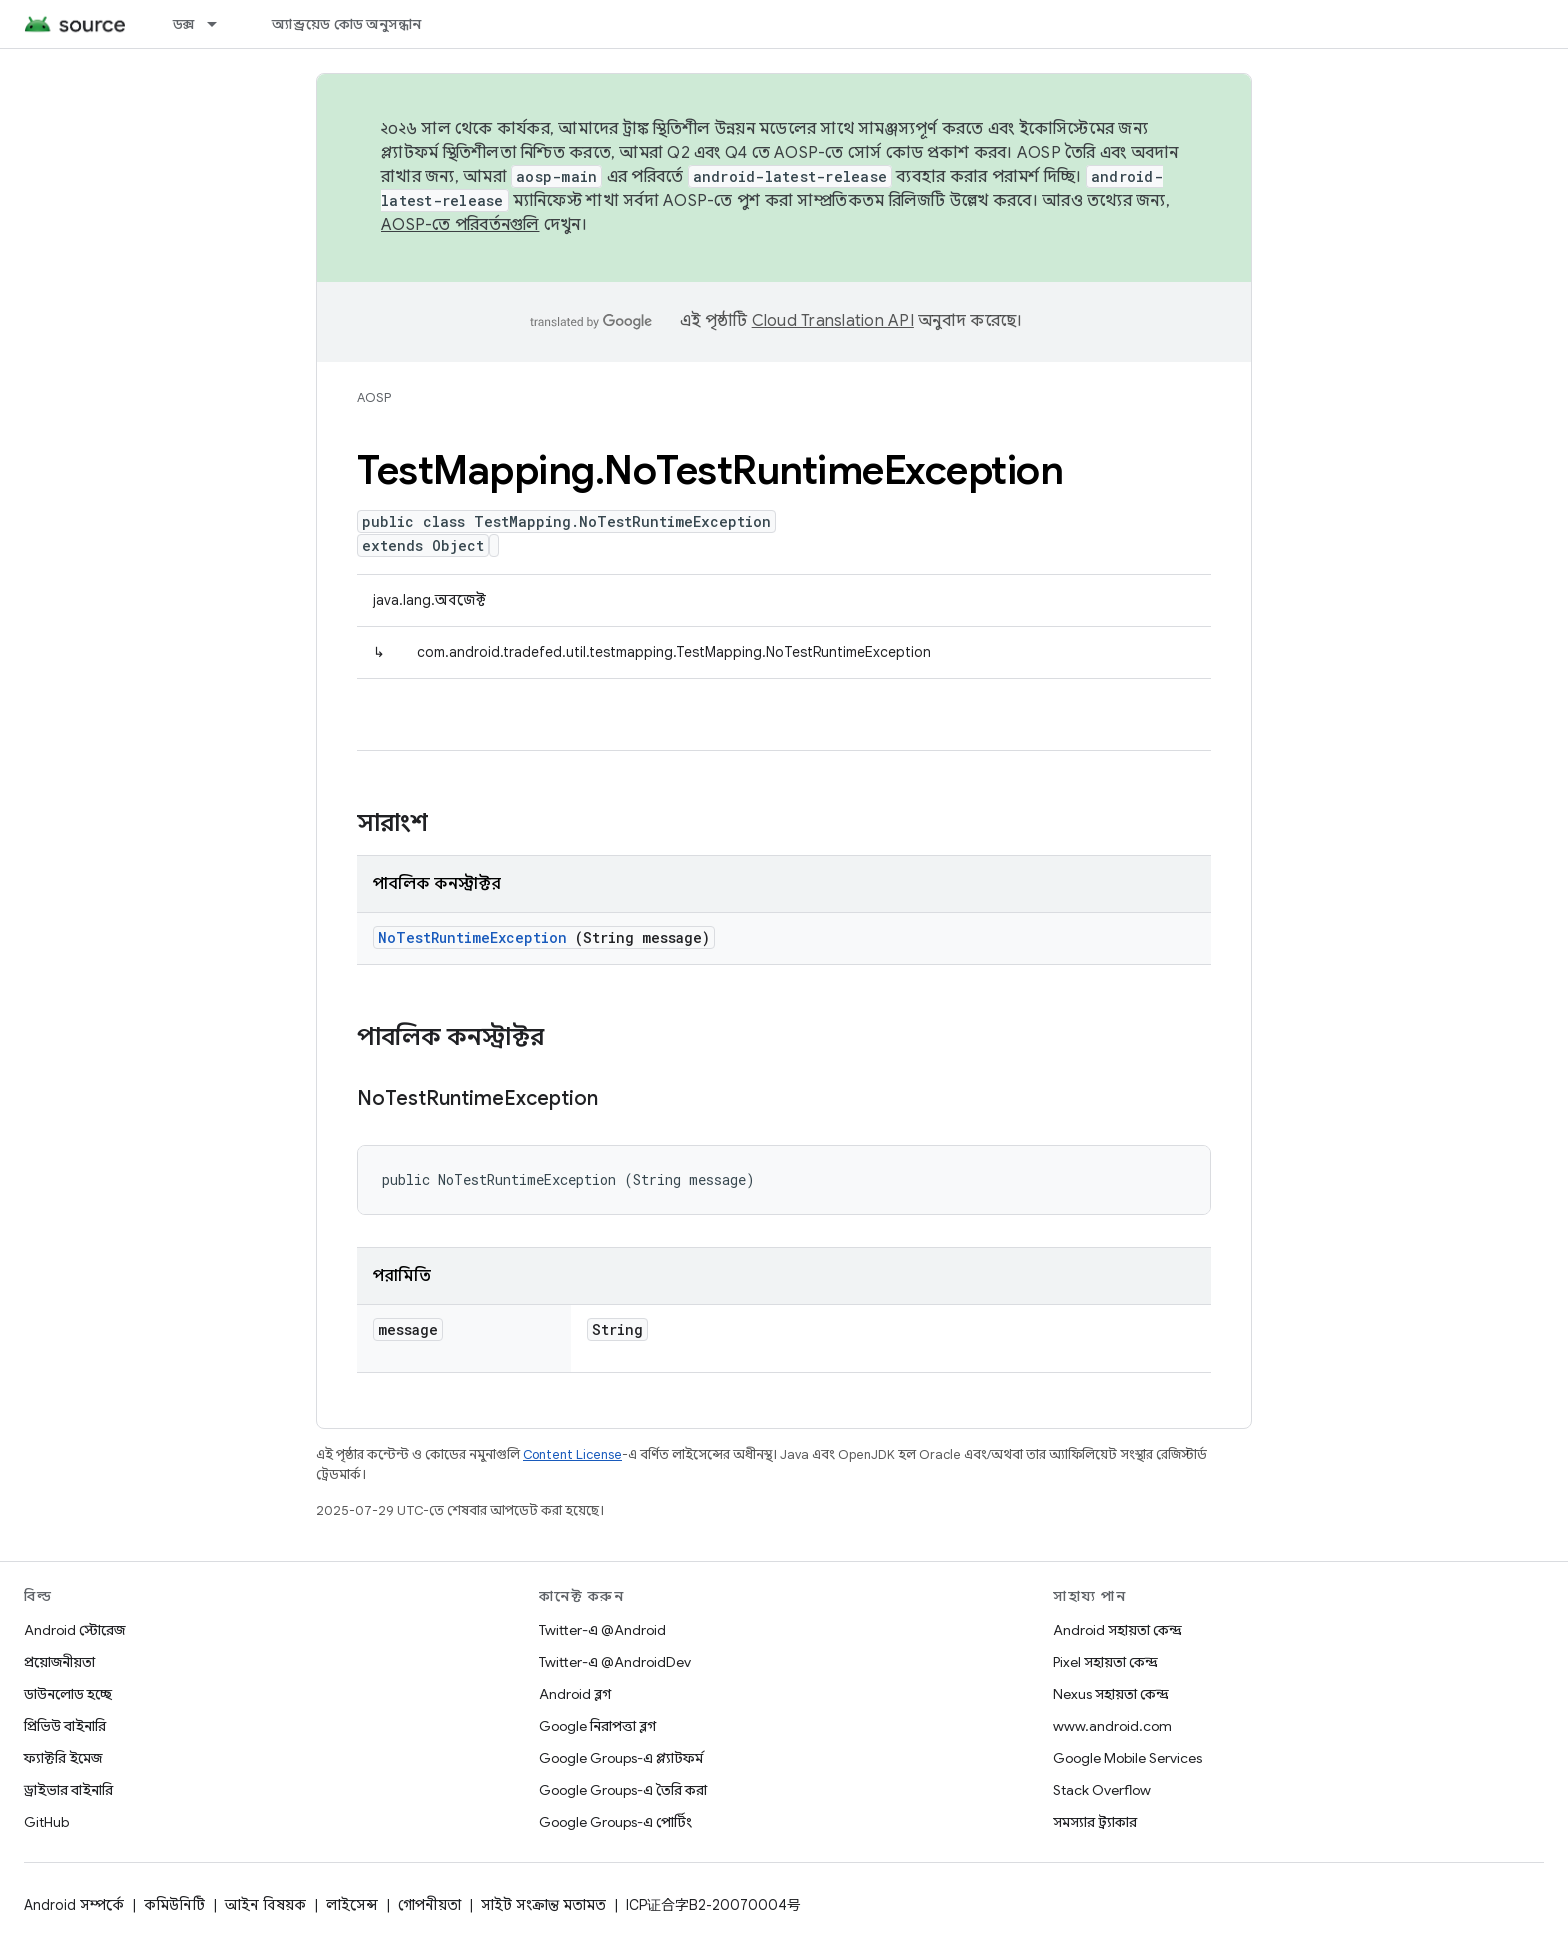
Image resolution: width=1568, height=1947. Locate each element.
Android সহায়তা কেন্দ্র (1117, 1630)
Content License (572, 1454)
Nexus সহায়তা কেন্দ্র (1111, 1694)
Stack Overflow (1102, 1790)
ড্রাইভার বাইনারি (68, 1790)
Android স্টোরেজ (74, 1630)
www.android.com (1112, 1726)
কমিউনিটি (174, 1905)
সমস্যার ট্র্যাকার (1095, 1822)
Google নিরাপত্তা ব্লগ (597, 1726)
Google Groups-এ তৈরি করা (623, 1790)
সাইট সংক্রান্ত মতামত (543, 1905)
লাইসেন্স (352, 1905)
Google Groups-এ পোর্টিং (615, 1822)
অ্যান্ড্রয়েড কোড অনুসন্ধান (346, 24)
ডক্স (184, 24)
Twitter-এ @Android (602, 1630)
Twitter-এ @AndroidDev (615, 1662)
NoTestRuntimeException (472, 937)
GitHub (46, 1822)
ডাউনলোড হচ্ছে (68, 1694)
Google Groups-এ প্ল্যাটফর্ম (621, 1758)
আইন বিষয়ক (265, 1905)
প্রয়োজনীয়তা (59, 1662)
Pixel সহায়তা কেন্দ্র (1105, 1662)
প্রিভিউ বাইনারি (65, 1726)
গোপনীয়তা (429, 1905)
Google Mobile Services (1127, 1758)
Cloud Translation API (833, 321)
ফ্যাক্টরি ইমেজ (63, 1758)
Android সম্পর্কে (74, 1905)
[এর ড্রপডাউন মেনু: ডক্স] (221, 24)
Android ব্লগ (575, 1694)
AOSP (374, 397)
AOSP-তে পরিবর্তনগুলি (460, 225)
